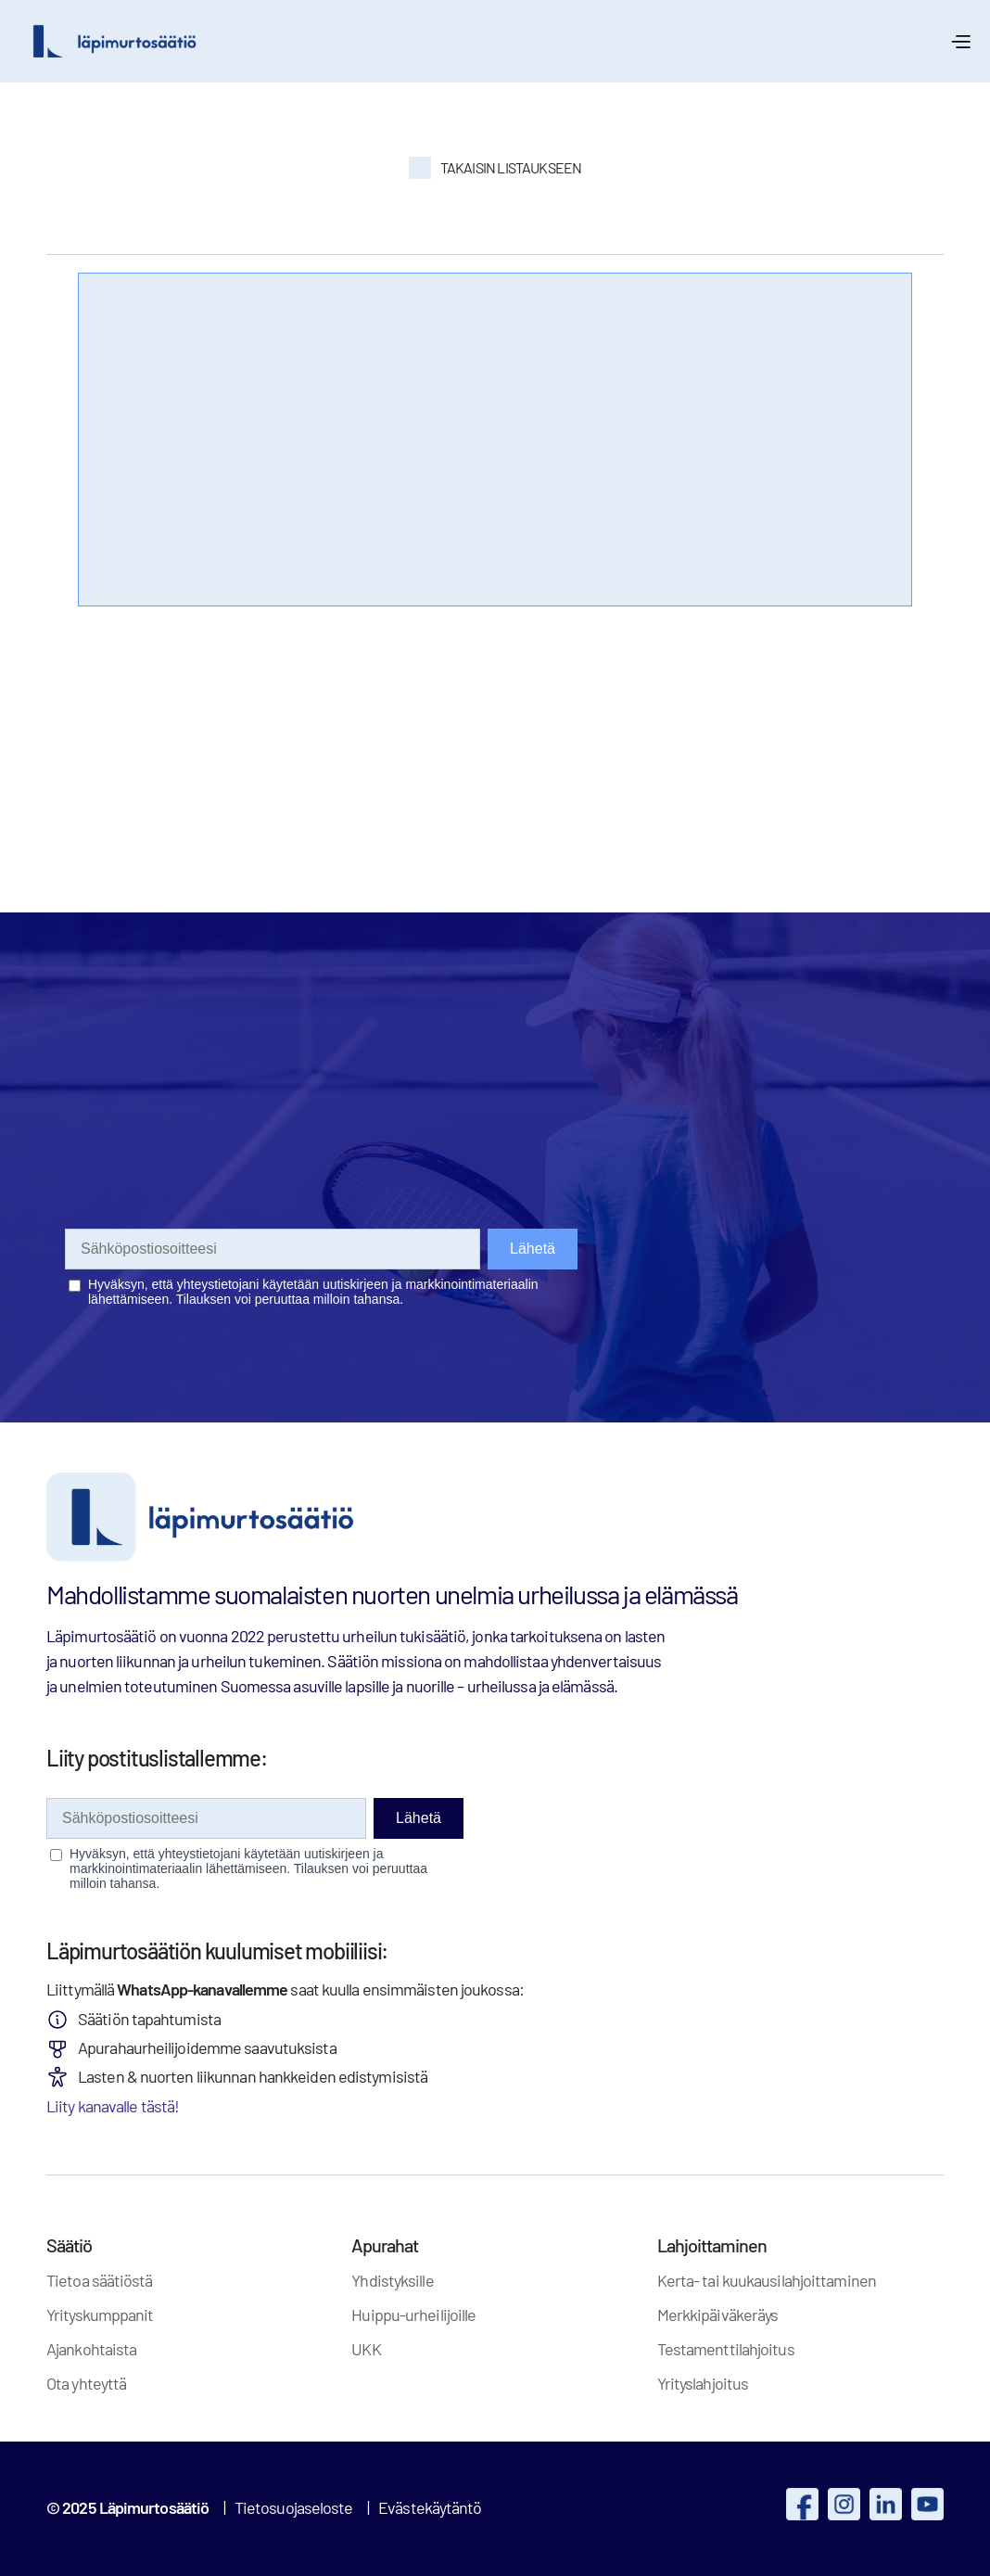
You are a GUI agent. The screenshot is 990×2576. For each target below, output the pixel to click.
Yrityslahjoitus (703, 2383)
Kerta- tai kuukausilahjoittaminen (766, 2280)
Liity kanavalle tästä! (112, 2106)
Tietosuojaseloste (294, 2507)
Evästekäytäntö (429, 2507)
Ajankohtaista (91, 2349)
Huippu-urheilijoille (413, 2314)
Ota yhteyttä (86, 2383)
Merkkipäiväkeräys (718, 2314)
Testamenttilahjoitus (725, 2349)
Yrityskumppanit (100, 2314)
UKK (365, 2349)
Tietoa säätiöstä (99, 2280)
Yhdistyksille (392, 2280)
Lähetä (418, 1818)
